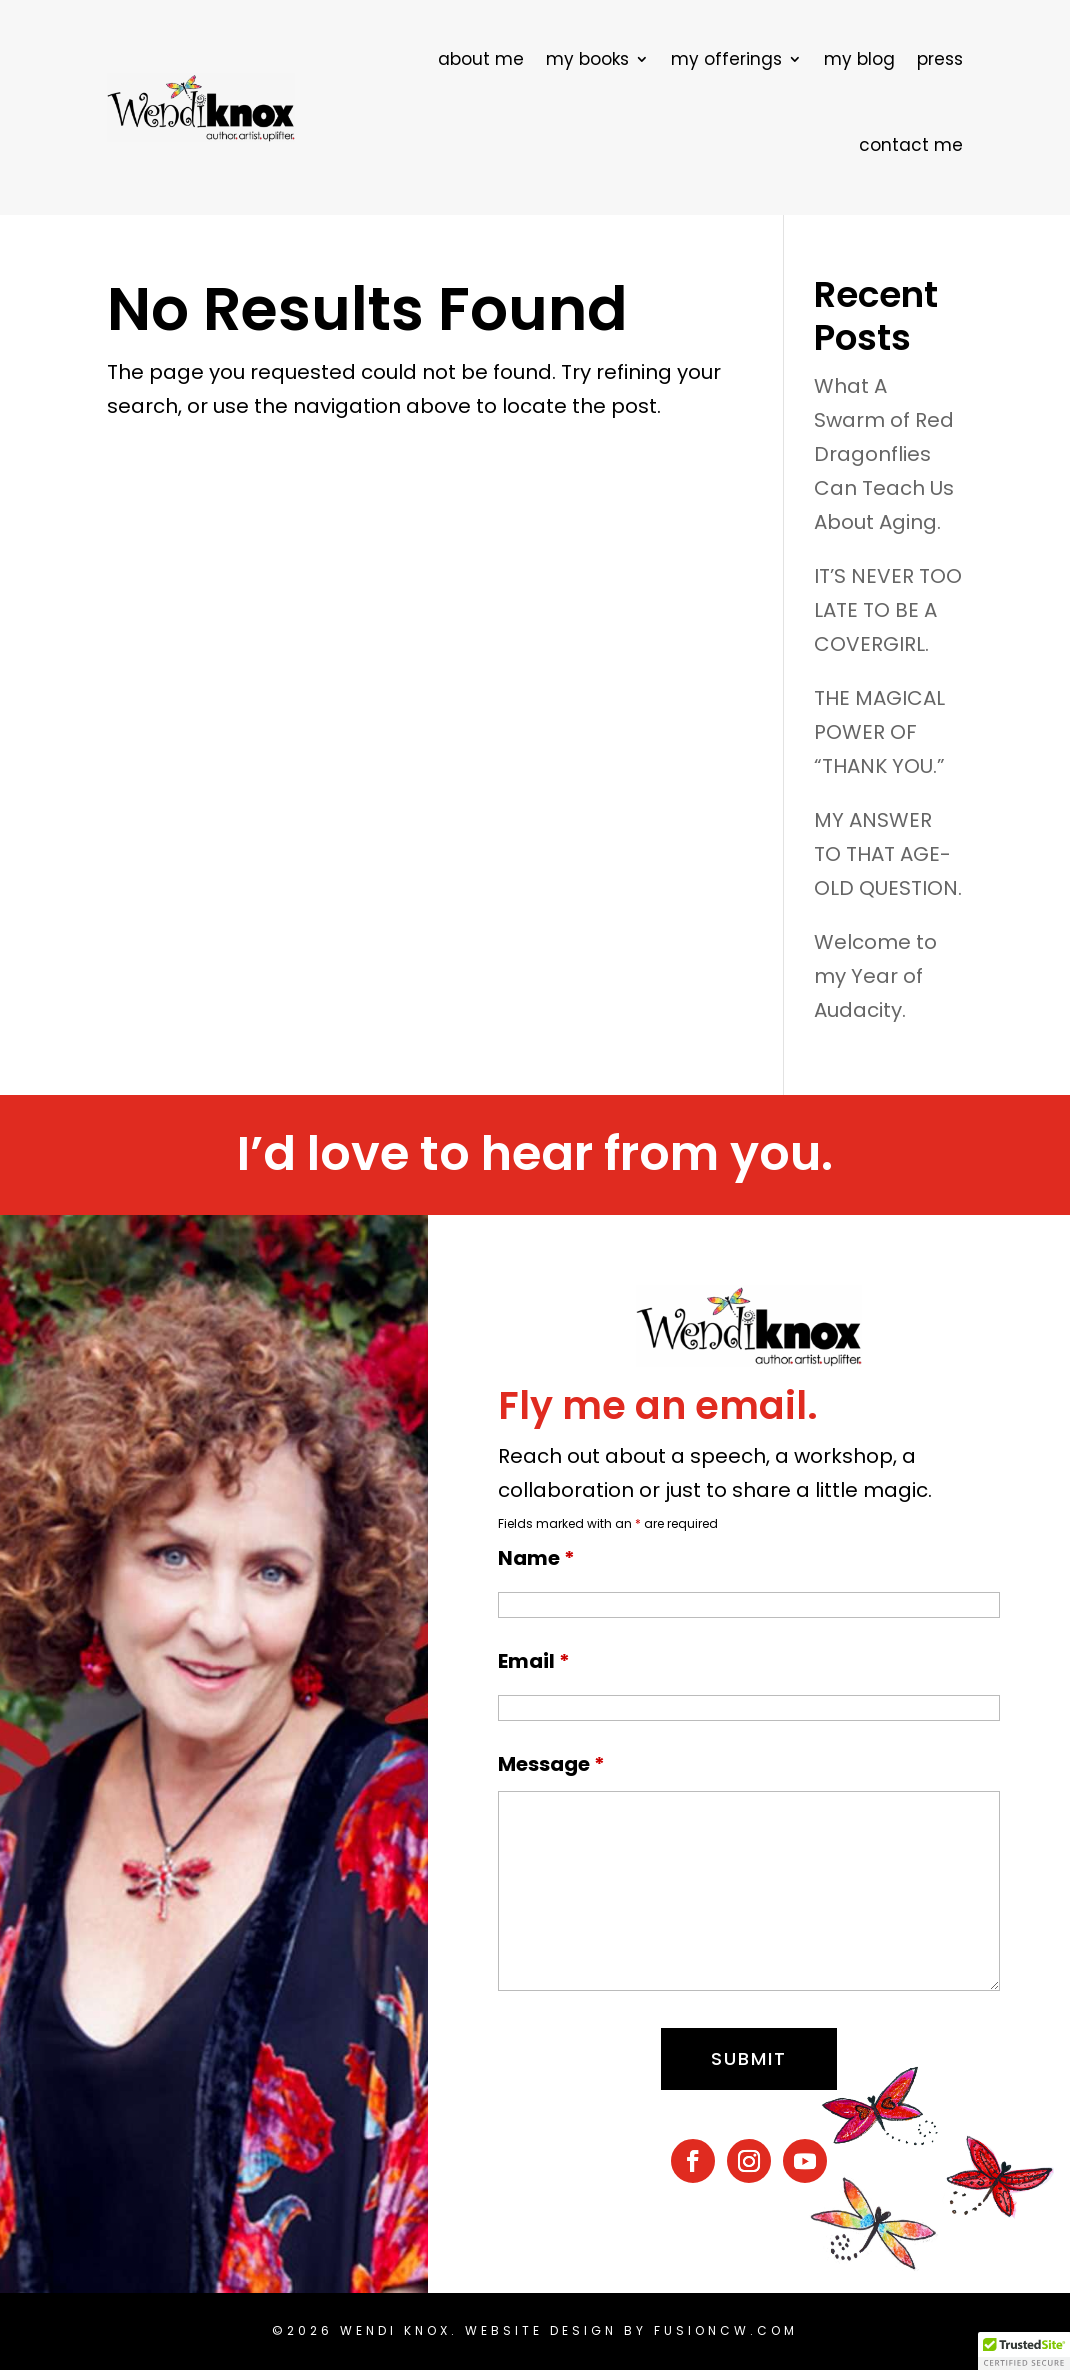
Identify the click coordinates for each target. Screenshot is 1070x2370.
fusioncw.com (726, 2330)
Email (534, 1661)
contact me (911, 145)
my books (587, 59)
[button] (1024, 2351)
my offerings (726, 59)
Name (536, 1558)
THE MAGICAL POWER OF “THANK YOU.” (879, 732)
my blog (859, 59)
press (940, 59)
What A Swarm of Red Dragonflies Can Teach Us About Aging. (884, 454)
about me (481, 59)
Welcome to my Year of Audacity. (875, 976)
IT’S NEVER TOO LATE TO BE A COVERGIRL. (888, 610)
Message (551, 1764)
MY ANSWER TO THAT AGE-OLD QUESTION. (888, 854)
